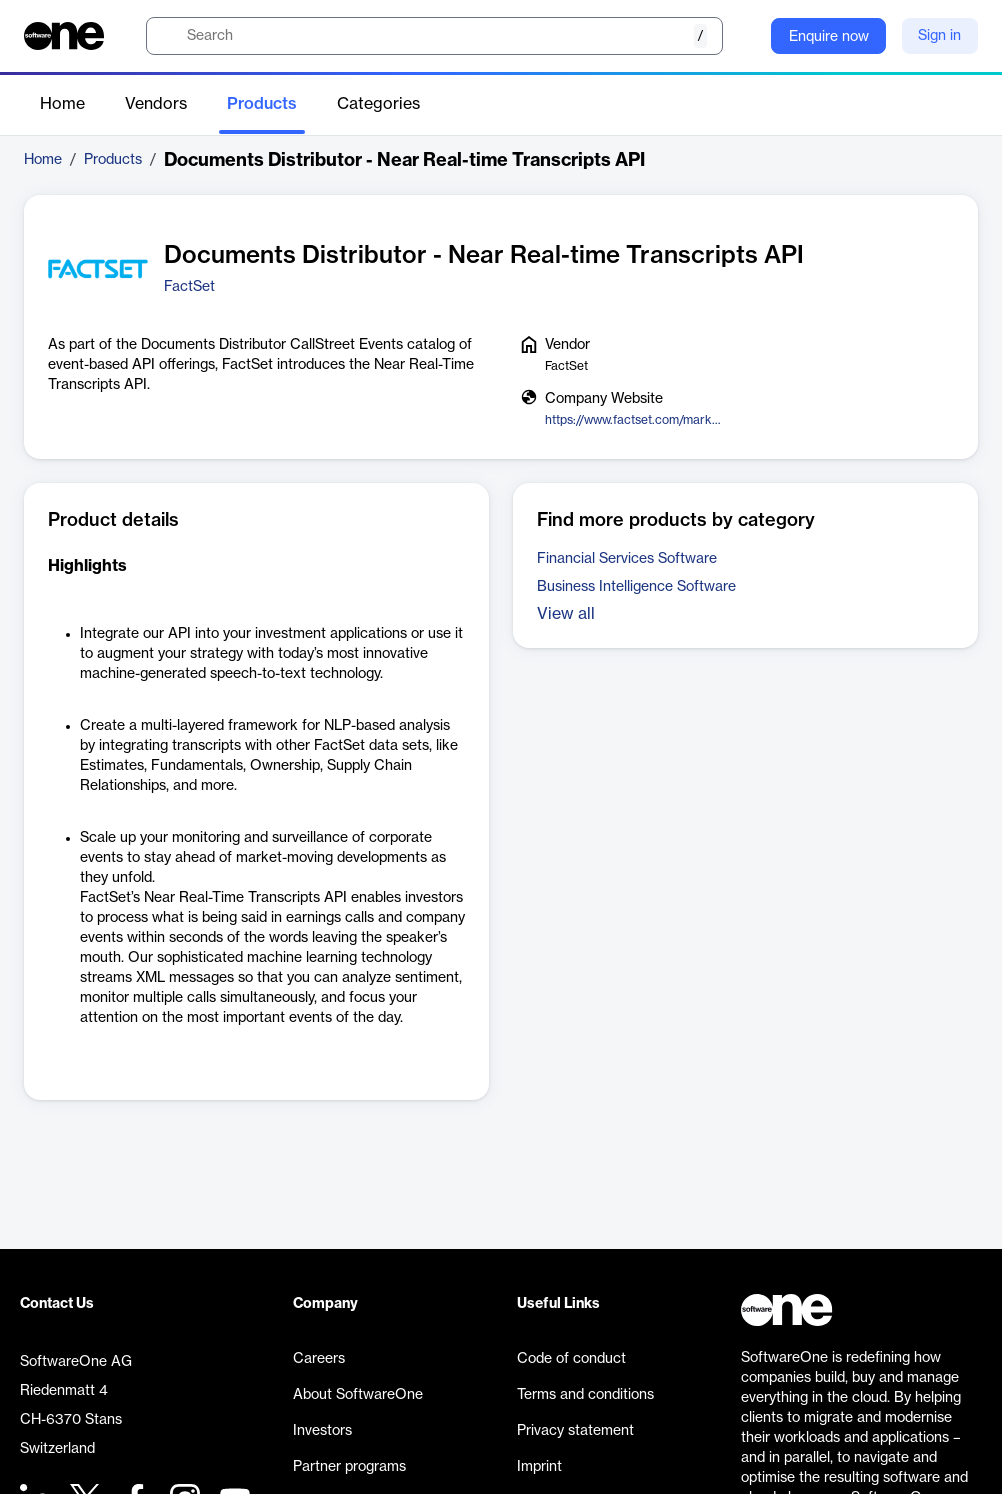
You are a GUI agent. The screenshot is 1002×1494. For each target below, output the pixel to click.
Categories (378, 104)
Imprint (539, 1467)
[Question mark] (743, 36)
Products (262, 104)
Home (62, 104)
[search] (434, 36)
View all (566, 614)
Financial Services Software (627, 559)
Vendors (156, 104)
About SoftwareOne (358, 1395)
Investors (322, 1431)
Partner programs (349, 1467)
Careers (319, 1359)
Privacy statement (575, 1431)
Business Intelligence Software (636, 587)
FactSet (189, 287)
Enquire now (829, 37)
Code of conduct (571, 1359)
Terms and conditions (585, 1395)
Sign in (939, 36)
